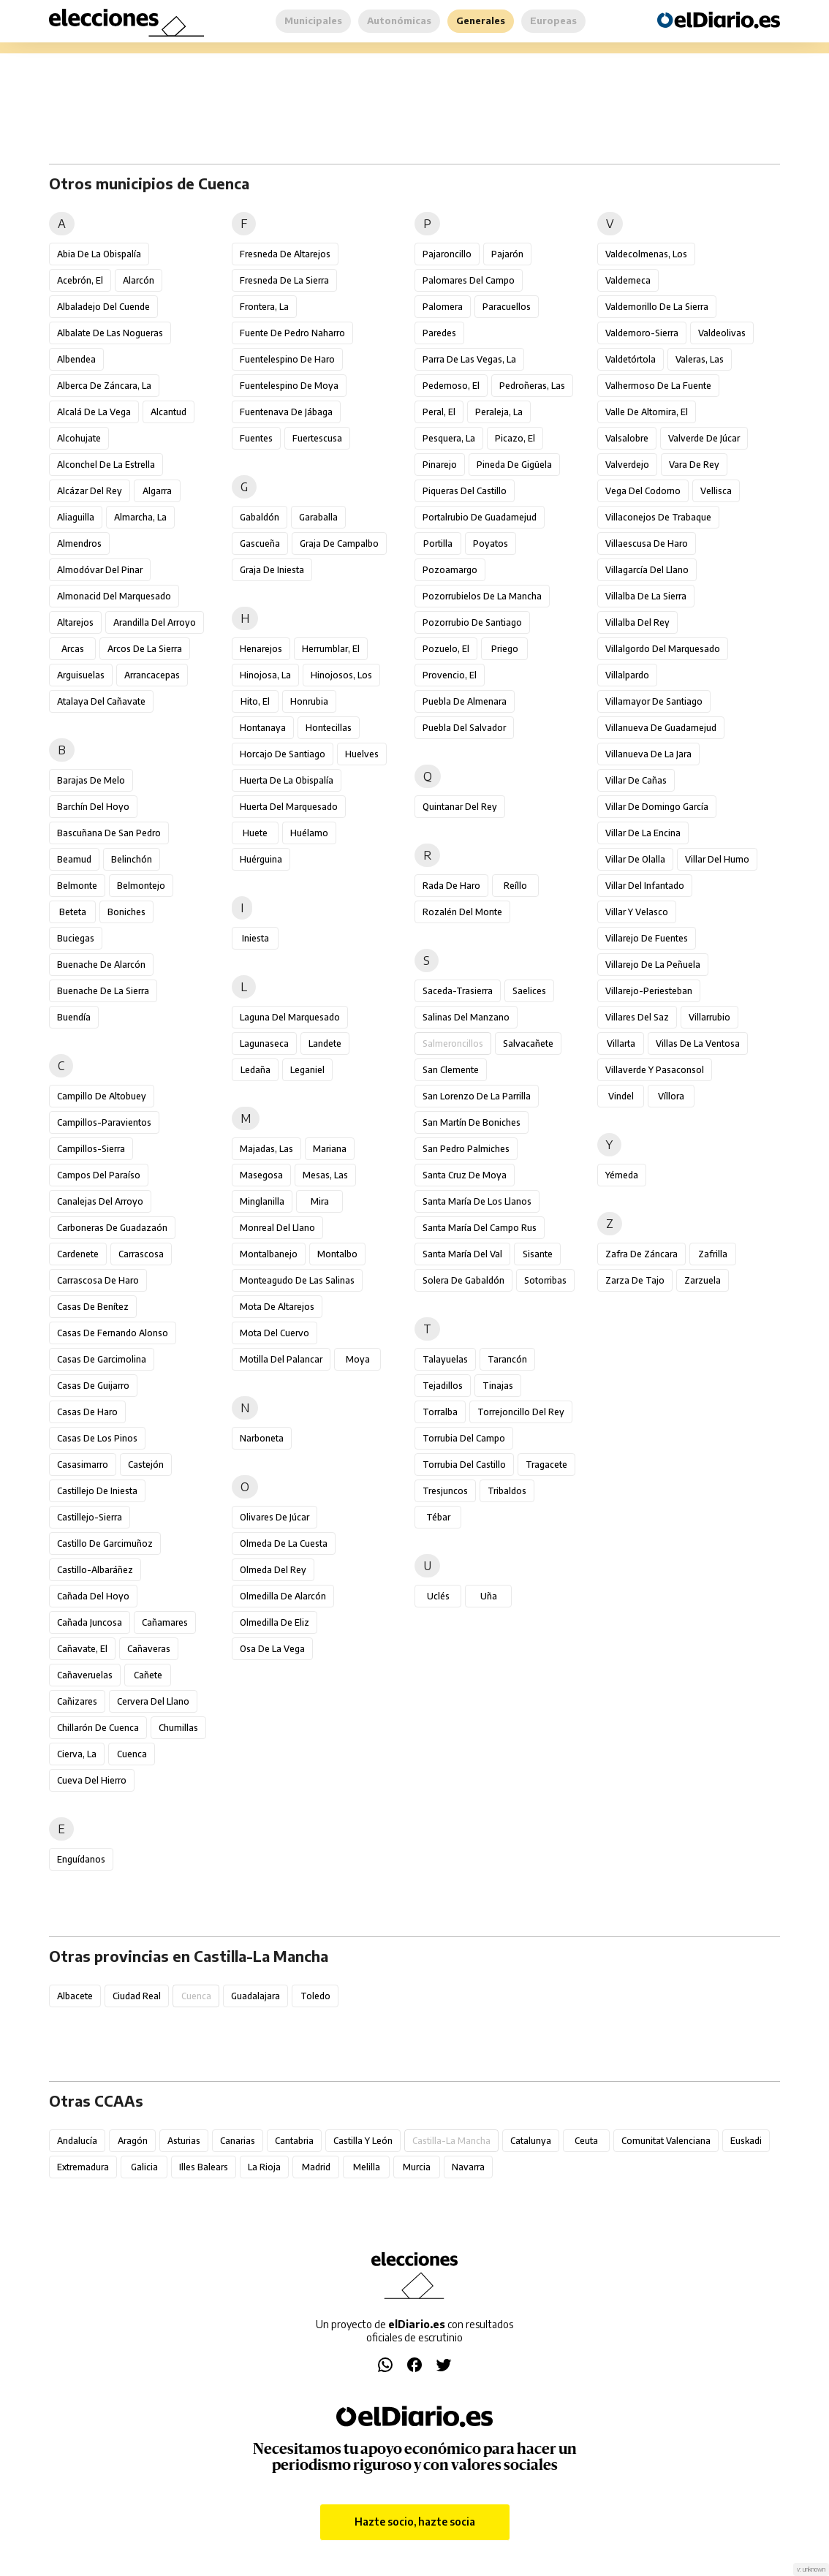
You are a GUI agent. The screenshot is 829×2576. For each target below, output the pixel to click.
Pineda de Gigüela (514, 464)
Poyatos (490, 543)
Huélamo (309, 832)
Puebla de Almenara (465, 701)
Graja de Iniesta (272, 569)
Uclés (438, 1596)
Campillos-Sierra (91, 1148)
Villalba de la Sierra (645, 596)
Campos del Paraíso (98, 1175)
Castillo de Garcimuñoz (105, 1543)
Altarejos (75, 622)
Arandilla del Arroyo (154, 622)
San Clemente (451, 1069)
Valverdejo (627, 464)
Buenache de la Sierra (103, 990)
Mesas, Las (325, 1175)
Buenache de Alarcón (101, 964)
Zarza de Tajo (635, 1280)
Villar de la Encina (643, 832)
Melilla (366, 2167)
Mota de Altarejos (277, 1306)
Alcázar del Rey (89, 490)
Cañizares (77, 1701)
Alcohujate (79, 438)
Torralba (440, 1411)
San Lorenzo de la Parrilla (477, 1096)
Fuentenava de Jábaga (286, 411)
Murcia (417, 2167)
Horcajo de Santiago (282, 754)
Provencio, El (450, 675)
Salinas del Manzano (466, 1017)
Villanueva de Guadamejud (660, 727)
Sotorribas (545, 1280)
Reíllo (515, 885)
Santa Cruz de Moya (465, 1175)
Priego (504, 648)
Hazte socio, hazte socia (415, 2521)
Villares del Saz (637, 1017)
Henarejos (261, 648)
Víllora (671, 1096)
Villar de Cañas (636, 780)
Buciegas (75, 938)
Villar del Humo (717, 859)
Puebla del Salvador (464, 727)
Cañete (148, 1675)
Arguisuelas (81, 675)
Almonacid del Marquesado (114, 596)
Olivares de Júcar (274, 1517)
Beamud (74, 859)
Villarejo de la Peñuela (652, 964)
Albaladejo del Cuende (103, 306)
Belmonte (77, 885)
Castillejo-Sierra (89, 1517)
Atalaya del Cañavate (101, 701)
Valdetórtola (630, 359)
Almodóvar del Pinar (100, 569)
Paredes (439, 332)
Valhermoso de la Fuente (658, 385)
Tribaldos (507, 1490)
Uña (488, 1596)
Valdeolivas (722, 332)
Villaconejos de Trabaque (658, 517)
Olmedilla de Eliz (274, 1622)
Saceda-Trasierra (458, 990)
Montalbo (337, 1254)
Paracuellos (506, 306)
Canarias (237, 2140)
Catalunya (530, 2140)
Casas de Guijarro (93, 1385)
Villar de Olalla (635, 859)
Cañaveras (148, 1648)
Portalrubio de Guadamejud (480, 517)
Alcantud (168, 411)
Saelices (529, 990)
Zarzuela (702, 1280)
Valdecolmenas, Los (646, 254)
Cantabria (294, 2140)
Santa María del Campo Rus (480, 1227)
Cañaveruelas (85, 1675)
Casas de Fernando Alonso (112, 1332)
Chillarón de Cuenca (98, 1727)
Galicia (144, 2167)
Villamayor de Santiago (654, 701)
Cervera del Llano (153, 1701)
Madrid (316, 2167)
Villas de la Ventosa (698, 1043)
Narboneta (262, 1438)
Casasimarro (82, 1464)
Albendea (76, 359)
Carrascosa (141, 1254)
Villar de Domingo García (656, 806)
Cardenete (78, 1254)
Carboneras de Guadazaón (112, 1227)
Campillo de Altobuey (101, 1096)
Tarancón (507, 1359)
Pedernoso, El (451, 385)
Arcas (72, 648)
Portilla (438, 543)
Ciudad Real (137, 1995)
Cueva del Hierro (91, 1780)
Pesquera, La (449, 438)
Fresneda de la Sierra (284, 280)
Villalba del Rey (637, 622)
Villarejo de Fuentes (646, 938)
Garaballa (318, 517)
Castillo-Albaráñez (95, 1569)
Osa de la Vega (272, 1648)
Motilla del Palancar (281, 1359)
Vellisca (716, 490)
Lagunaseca (264, 1043)
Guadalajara (255, 1995)
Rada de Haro (451, 885)
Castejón (146, 1464)
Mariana (330, 1148)
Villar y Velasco (636, 911)
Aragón (133, 2140)
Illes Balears (203, 2167)
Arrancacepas (152, 675)
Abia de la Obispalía (99, 254)
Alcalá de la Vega (94, 411)
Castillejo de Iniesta (97, 1490)
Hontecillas (329, 727)
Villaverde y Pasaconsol (654, 1069)
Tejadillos (443, 1385)
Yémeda (621, 1175)
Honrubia (309, 701)
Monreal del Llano (277, 1227)
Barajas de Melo (91, 780)
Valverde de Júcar (704, 438)
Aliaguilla (75, 517)
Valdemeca (628, 280)
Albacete (75, 1995)
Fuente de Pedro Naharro (292, 332)
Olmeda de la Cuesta (284, 1543)
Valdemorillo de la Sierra (656, 306)
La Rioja (264, 2167)
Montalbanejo (269, 1254)
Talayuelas (445, 1359)
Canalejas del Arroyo (100, 1201)
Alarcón (138, 280)
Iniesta (255, 938)
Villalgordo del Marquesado (662, 648)
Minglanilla (262, 1201)
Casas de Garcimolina (101, 1359)
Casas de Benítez (93, 1306)
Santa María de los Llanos (477, 1201)
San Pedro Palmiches (466, 1148)
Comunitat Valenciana (666, 2140)
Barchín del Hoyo (93, 806)
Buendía (74, 1017)
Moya (358, 1359)
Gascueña (260, 543)
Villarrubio (709, 1017)
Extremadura (83, 2167)
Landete (324, 1043)
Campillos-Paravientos (104, 1122)
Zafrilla (712, 1254)
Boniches (126, 911)
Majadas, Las (266, 1148)
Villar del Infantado (644, 885)
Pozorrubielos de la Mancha (482, 596)
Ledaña (255, 1069)
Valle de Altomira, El (646, 411)
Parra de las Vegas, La (469, 359)
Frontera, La (264, 306)
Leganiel (307, 1069)
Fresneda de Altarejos (285, 254)
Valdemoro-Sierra (641, 332)
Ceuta (586, 2140)
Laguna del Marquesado (290, 1017)
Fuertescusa (317, 438)
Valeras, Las (699, 359)
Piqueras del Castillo (465, 490)
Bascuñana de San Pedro (109, 832)
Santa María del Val (462, 1254)
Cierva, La (76, 1754)
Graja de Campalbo (339, 543)
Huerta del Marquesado (289, 806)
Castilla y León (363, 2140)
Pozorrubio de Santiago (472, 622)
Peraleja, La (499, 411)
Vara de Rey (694, 464)
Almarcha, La (140, 517)
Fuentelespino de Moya (289, 385)
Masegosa (261, 1175)
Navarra (468, 2167)
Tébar (438, 1517)
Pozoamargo (450, 569)
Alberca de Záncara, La (104, 385)
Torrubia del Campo (464, 1438)
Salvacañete (528, 1043)
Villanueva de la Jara (648, 754)
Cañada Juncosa (89, 1622)
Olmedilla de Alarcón (283, 1596)
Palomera (443, 306)
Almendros (79, 543)
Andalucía (77, 2140)
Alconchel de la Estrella (106, 464)
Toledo (315, 1995)
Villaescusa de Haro (646, 543)
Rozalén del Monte (462, 911)
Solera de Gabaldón (463, 1280)
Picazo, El (515, 438)
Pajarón (507, 254)
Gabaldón (259, 517)
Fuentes (256, 438)
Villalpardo (627, 675)
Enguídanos (81, 1859)
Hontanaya (263, 727)
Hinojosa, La (265, 675)
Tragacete (546, 1464)
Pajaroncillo (447, 254)
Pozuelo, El (446, 648)
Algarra (157, 490)
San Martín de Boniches (472, 1122)
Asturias (183, 2140)
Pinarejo (440, 464)
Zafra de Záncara (641, 1254)
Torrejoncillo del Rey (520, 1411)
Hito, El (255, 701)
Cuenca (132, 1754)
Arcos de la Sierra (144, 648)
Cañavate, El (82, 1648)
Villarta (621, 1043)
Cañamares (165, 1622)
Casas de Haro (87, 1411)
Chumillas (178, 1727)
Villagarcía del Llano (647, 569)
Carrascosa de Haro (98, 1280)
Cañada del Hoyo (93, 1596)
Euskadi (746, 2140)
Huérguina (261, 859)
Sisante (538, 1254)
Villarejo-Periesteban (648, 990)
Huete (255, 832)
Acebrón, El (80, 280)
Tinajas (497, 1385)
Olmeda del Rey (273, 1569)
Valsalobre (626, 438)
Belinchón (131, 859)
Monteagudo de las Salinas (297, 1280)
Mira (320, 1201)
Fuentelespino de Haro (287, 359)
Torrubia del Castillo (464, 1464)
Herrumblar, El (331, 648)
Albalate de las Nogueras (110, 332)
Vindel (621, 1096)
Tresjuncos (445, 1490)
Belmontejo (141, 885)
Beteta (72, 911)
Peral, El (439, 411)
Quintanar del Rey (460, 806)
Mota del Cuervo (274, 1332)
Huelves (362, 754)
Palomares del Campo (469, 280)
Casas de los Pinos (97, 1438)
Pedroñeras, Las (532, 385)
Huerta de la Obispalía (286, 780)
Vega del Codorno (643, 490)
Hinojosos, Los (341, 675)
